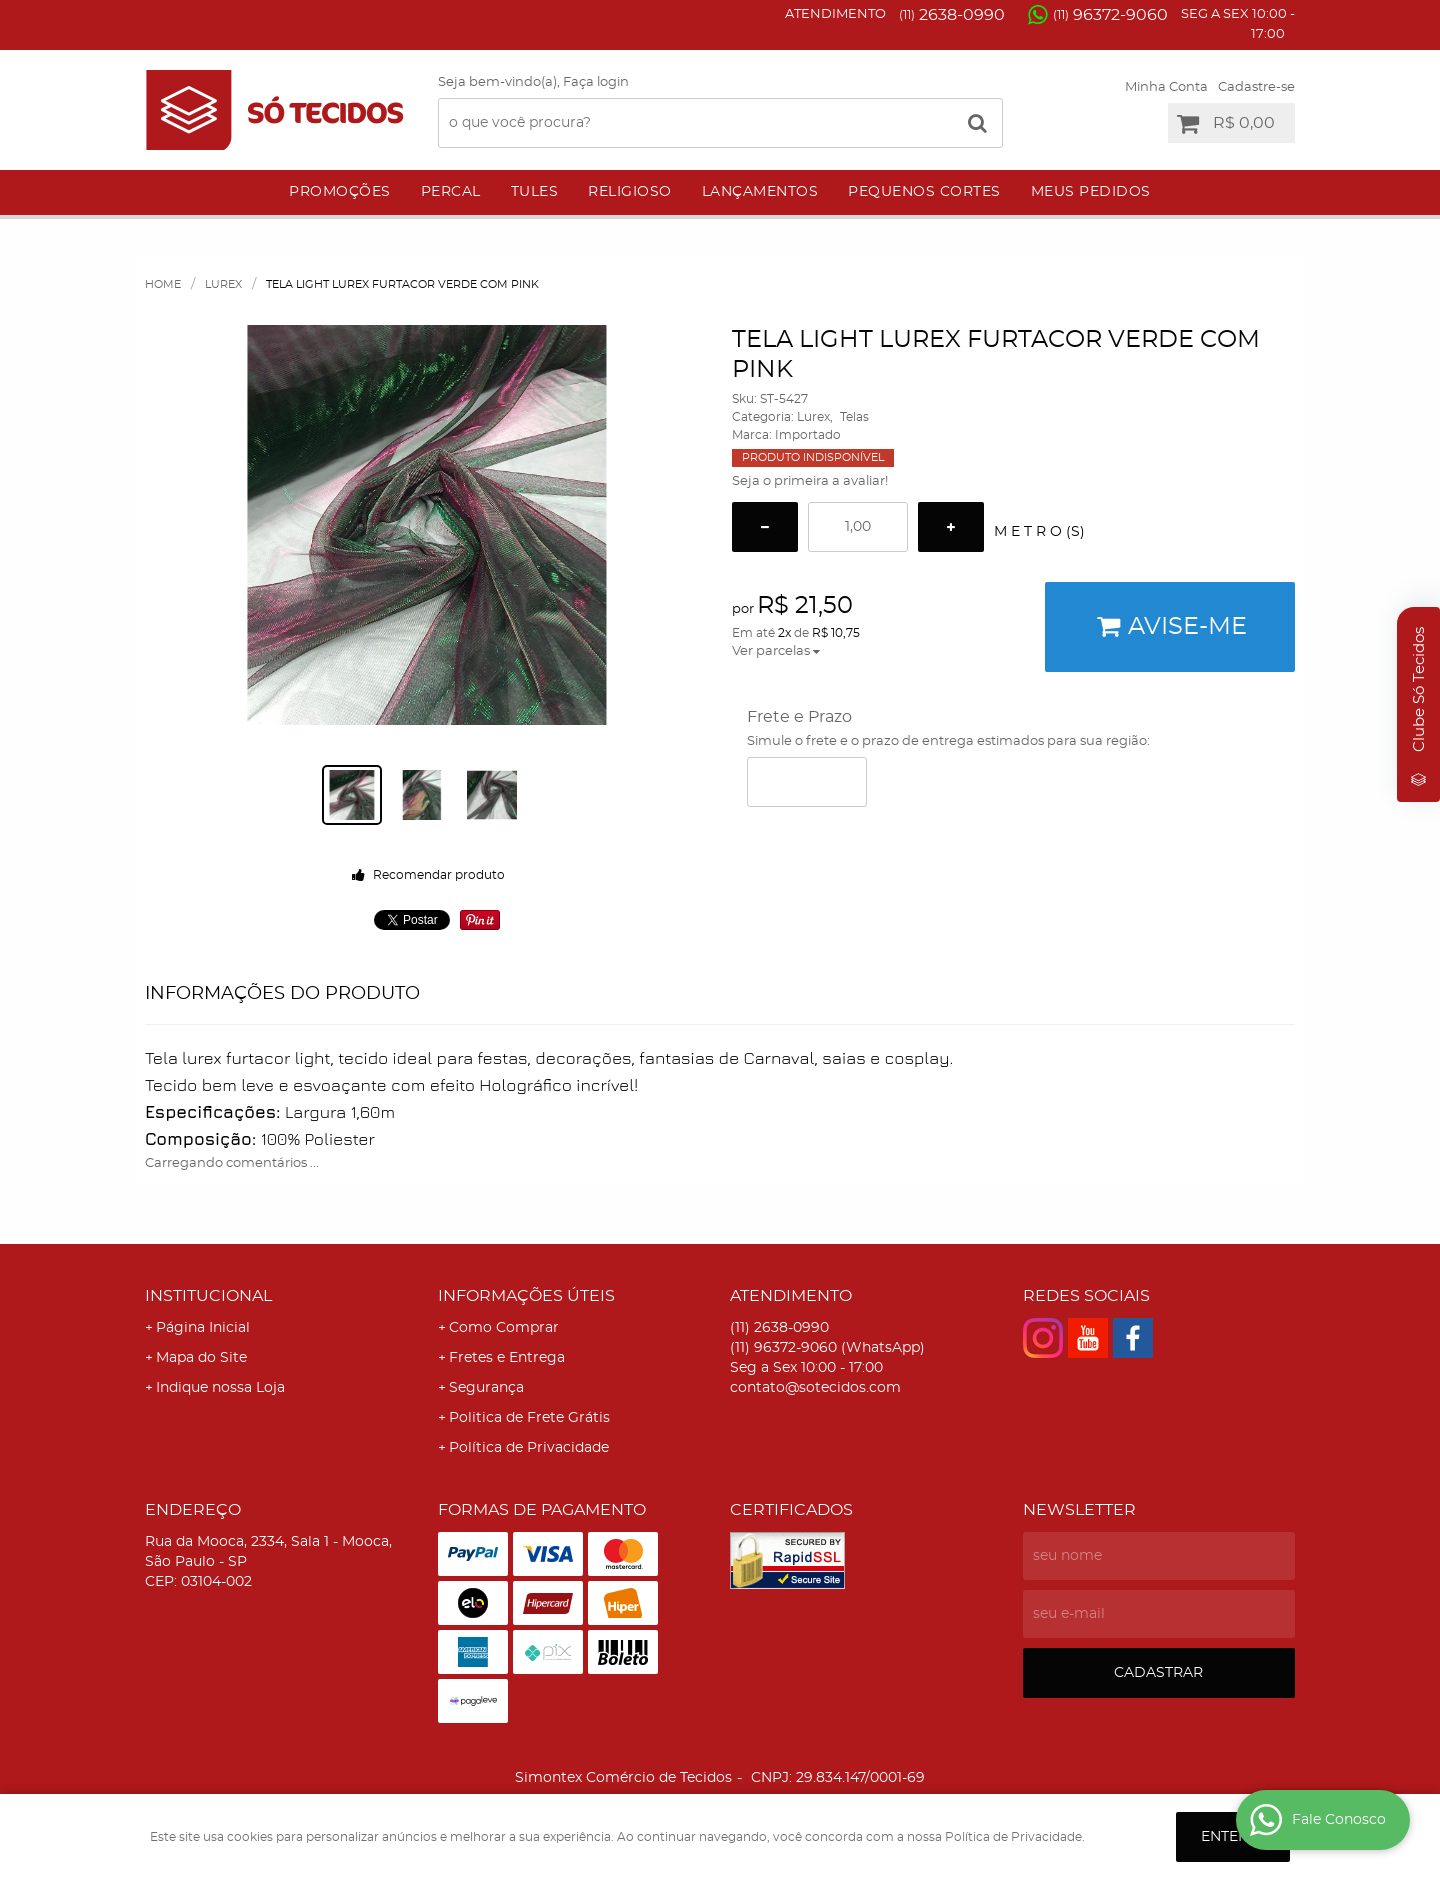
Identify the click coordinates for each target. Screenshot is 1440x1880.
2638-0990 (952, 15)
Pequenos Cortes (924, 192)
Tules (535, 192)
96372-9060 (1110, 15)
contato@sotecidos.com (815, 1388)
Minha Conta (1166, 87)
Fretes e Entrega (507, 1358)
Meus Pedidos (1091, 192)
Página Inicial (203, 1328)
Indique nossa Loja (220, 1388)
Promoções (340, 192)
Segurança (486, 1388)
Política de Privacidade (529, 1448)
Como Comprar (504, 1328)
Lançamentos (760, 192)
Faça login (596, 82)
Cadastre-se (1256, 87)
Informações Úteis (526, 1296)
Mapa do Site (201, 1358)
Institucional (208, 1296)
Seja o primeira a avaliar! (810, 481)
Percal (451, 192)
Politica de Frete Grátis (529, 1418)
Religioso (630, 192)
